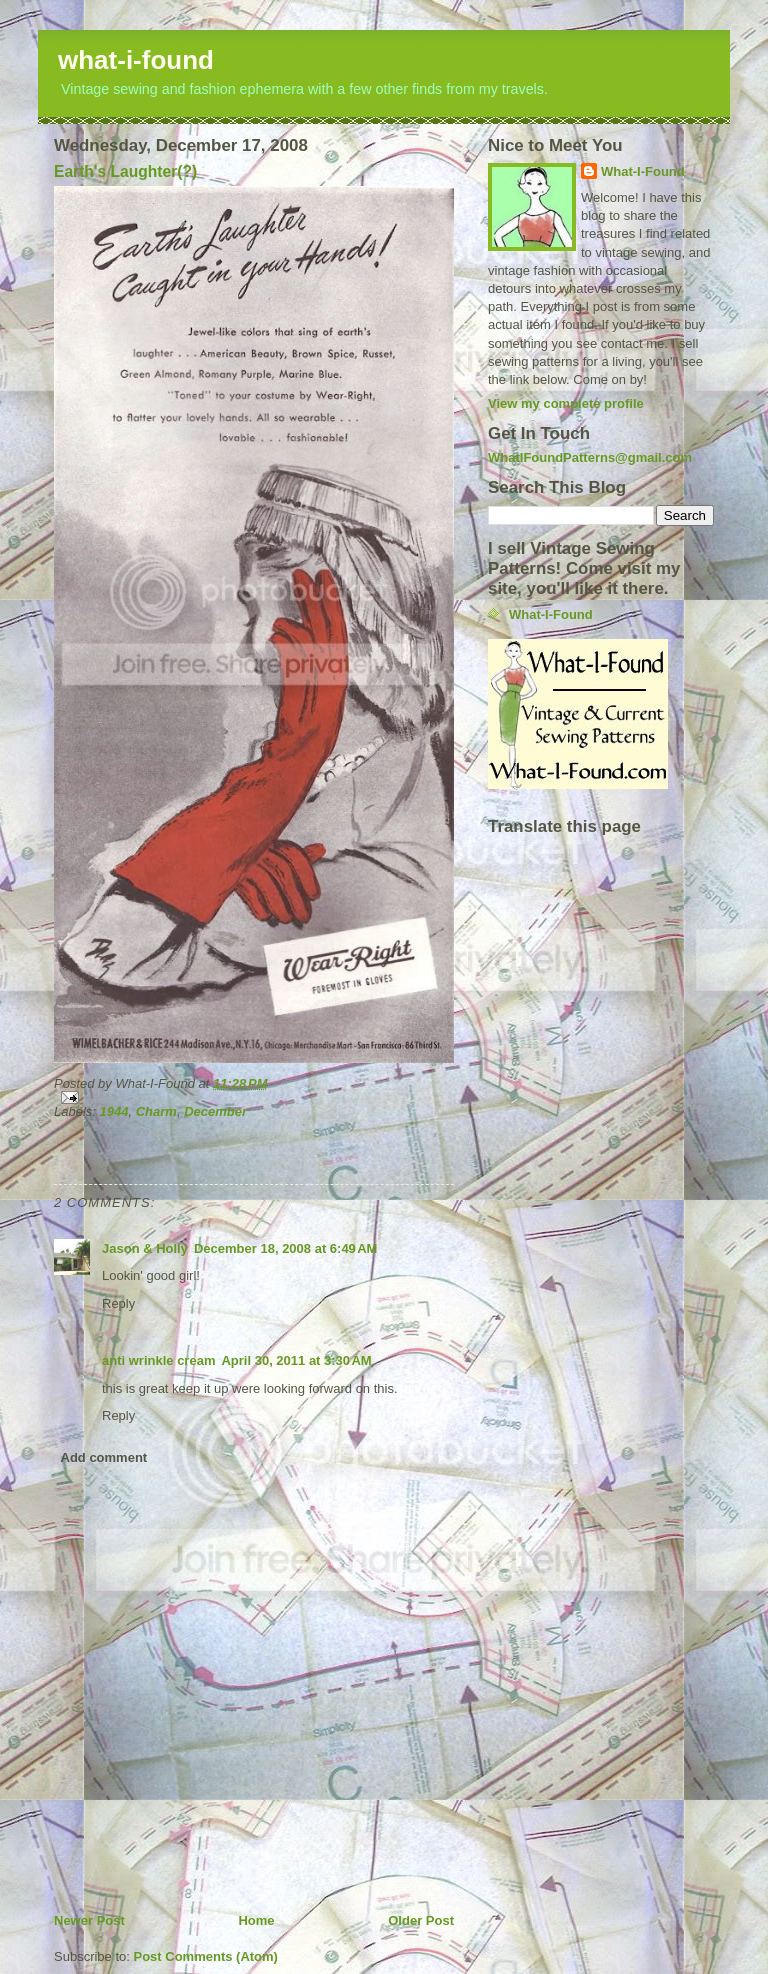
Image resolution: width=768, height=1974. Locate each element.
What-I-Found (643, 171)
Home (256, 1920)
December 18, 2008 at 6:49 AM (285, 1248)
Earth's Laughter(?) (125, 171)
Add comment (104, 1457)
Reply (118, 1303)
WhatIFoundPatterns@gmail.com (590, 457)
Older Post (421, 1920)
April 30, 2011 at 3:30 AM (296, 1360)
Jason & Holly (145, 1248)
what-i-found (136, 60)
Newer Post (89, 1920)
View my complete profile (566, 403)
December (215, 1111)
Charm (156, 1111)
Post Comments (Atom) (206, 1956)
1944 (114, 1111)
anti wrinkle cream (158, 1360)
